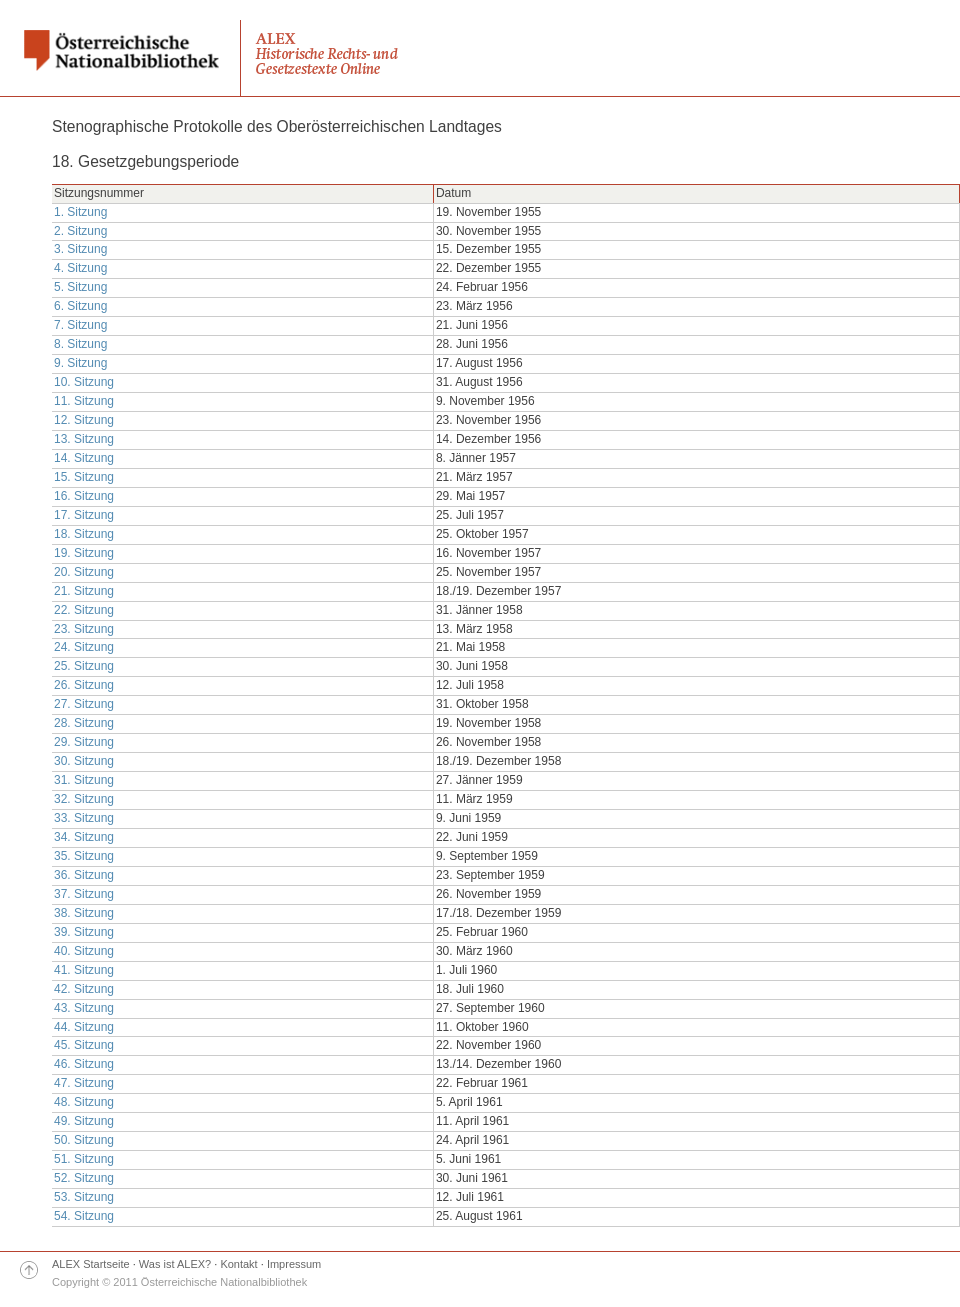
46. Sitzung (84, 1064)
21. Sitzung (84, 591)
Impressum (294, 1264)
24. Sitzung (84, 647)
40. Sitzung (84, 951)
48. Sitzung (84, 1102)
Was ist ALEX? (175, 1264)
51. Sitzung (84, 1159)
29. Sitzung (84, 742)
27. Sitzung (84, 704)
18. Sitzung (84, 534)
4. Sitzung (80, 268)
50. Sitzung (84, 1140)
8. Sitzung (80, 344)
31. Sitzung (84, 780)
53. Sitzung (84, 1197)
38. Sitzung (84, 913)
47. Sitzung (84, 1083)
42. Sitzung (84, 989)
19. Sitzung (84, 553)
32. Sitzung (84, 799)
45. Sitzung (84, 1045)
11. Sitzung (84, 401)
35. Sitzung (84, 856)
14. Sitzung (84, 458)
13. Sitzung (84, 439)
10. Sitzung (84, 382)
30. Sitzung (84, 761)
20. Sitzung (84, 572)
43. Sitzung (84, 1008)
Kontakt (238, 1264)
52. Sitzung (84, 1178)
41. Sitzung (84, 970)
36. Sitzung (84, 875)
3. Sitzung (80, 249)
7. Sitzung (80, 325)
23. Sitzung (84, 629)
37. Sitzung (84, 894)
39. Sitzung (84, 932)
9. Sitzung (80, 363)
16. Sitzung (84, 496)
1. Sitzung (80, 212)
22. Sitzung (84, 610)
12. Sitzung (84, 420)
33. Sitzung (84, 818)
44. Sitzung (84, 1027)
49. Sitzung (84, 1121)
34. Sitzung (84, 837)
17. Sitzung (84, 515)
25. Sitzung (84, 666)
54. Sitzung (84, 1216)
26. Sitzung (84, 685)
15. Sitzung (84, 477)
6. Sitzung (80, 306)
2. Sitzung (80, 231)
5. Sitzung (80, 287)
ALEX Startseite (91, 1264)
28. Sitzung (84, 723)
